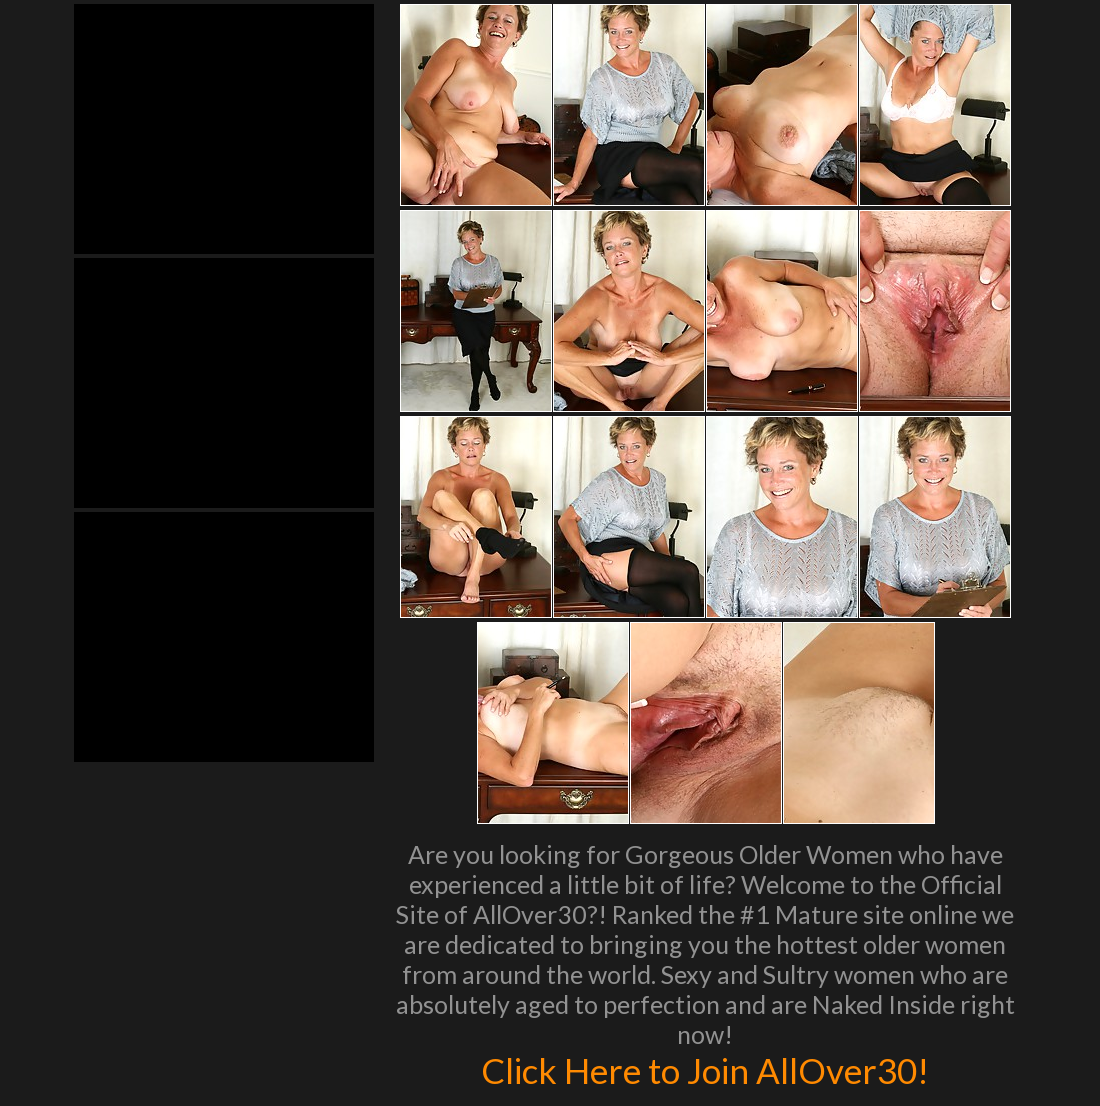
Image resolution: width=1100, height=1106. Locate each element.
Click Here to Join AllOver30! (705, 1070)
